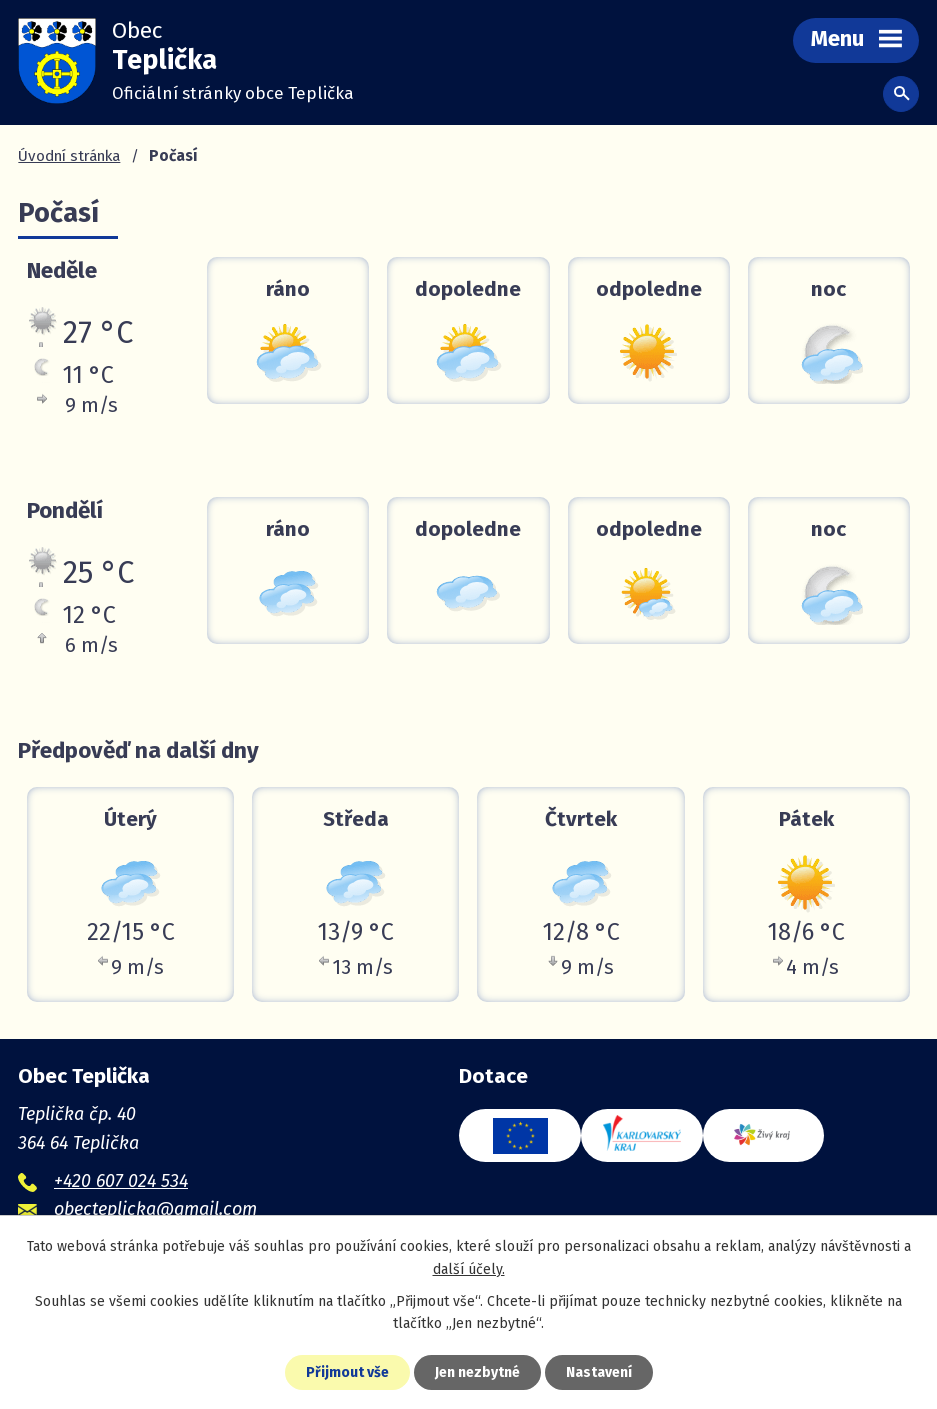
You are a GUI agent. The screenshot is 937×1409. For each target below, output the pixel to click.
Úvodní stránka (69, 156)
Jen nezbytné (477, 1372)
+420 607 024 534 (121, 1181)
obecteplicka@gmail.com (155, 1209)
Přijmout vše (347, 1372)
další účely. (469, 1269)
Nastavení (599, 1372)
